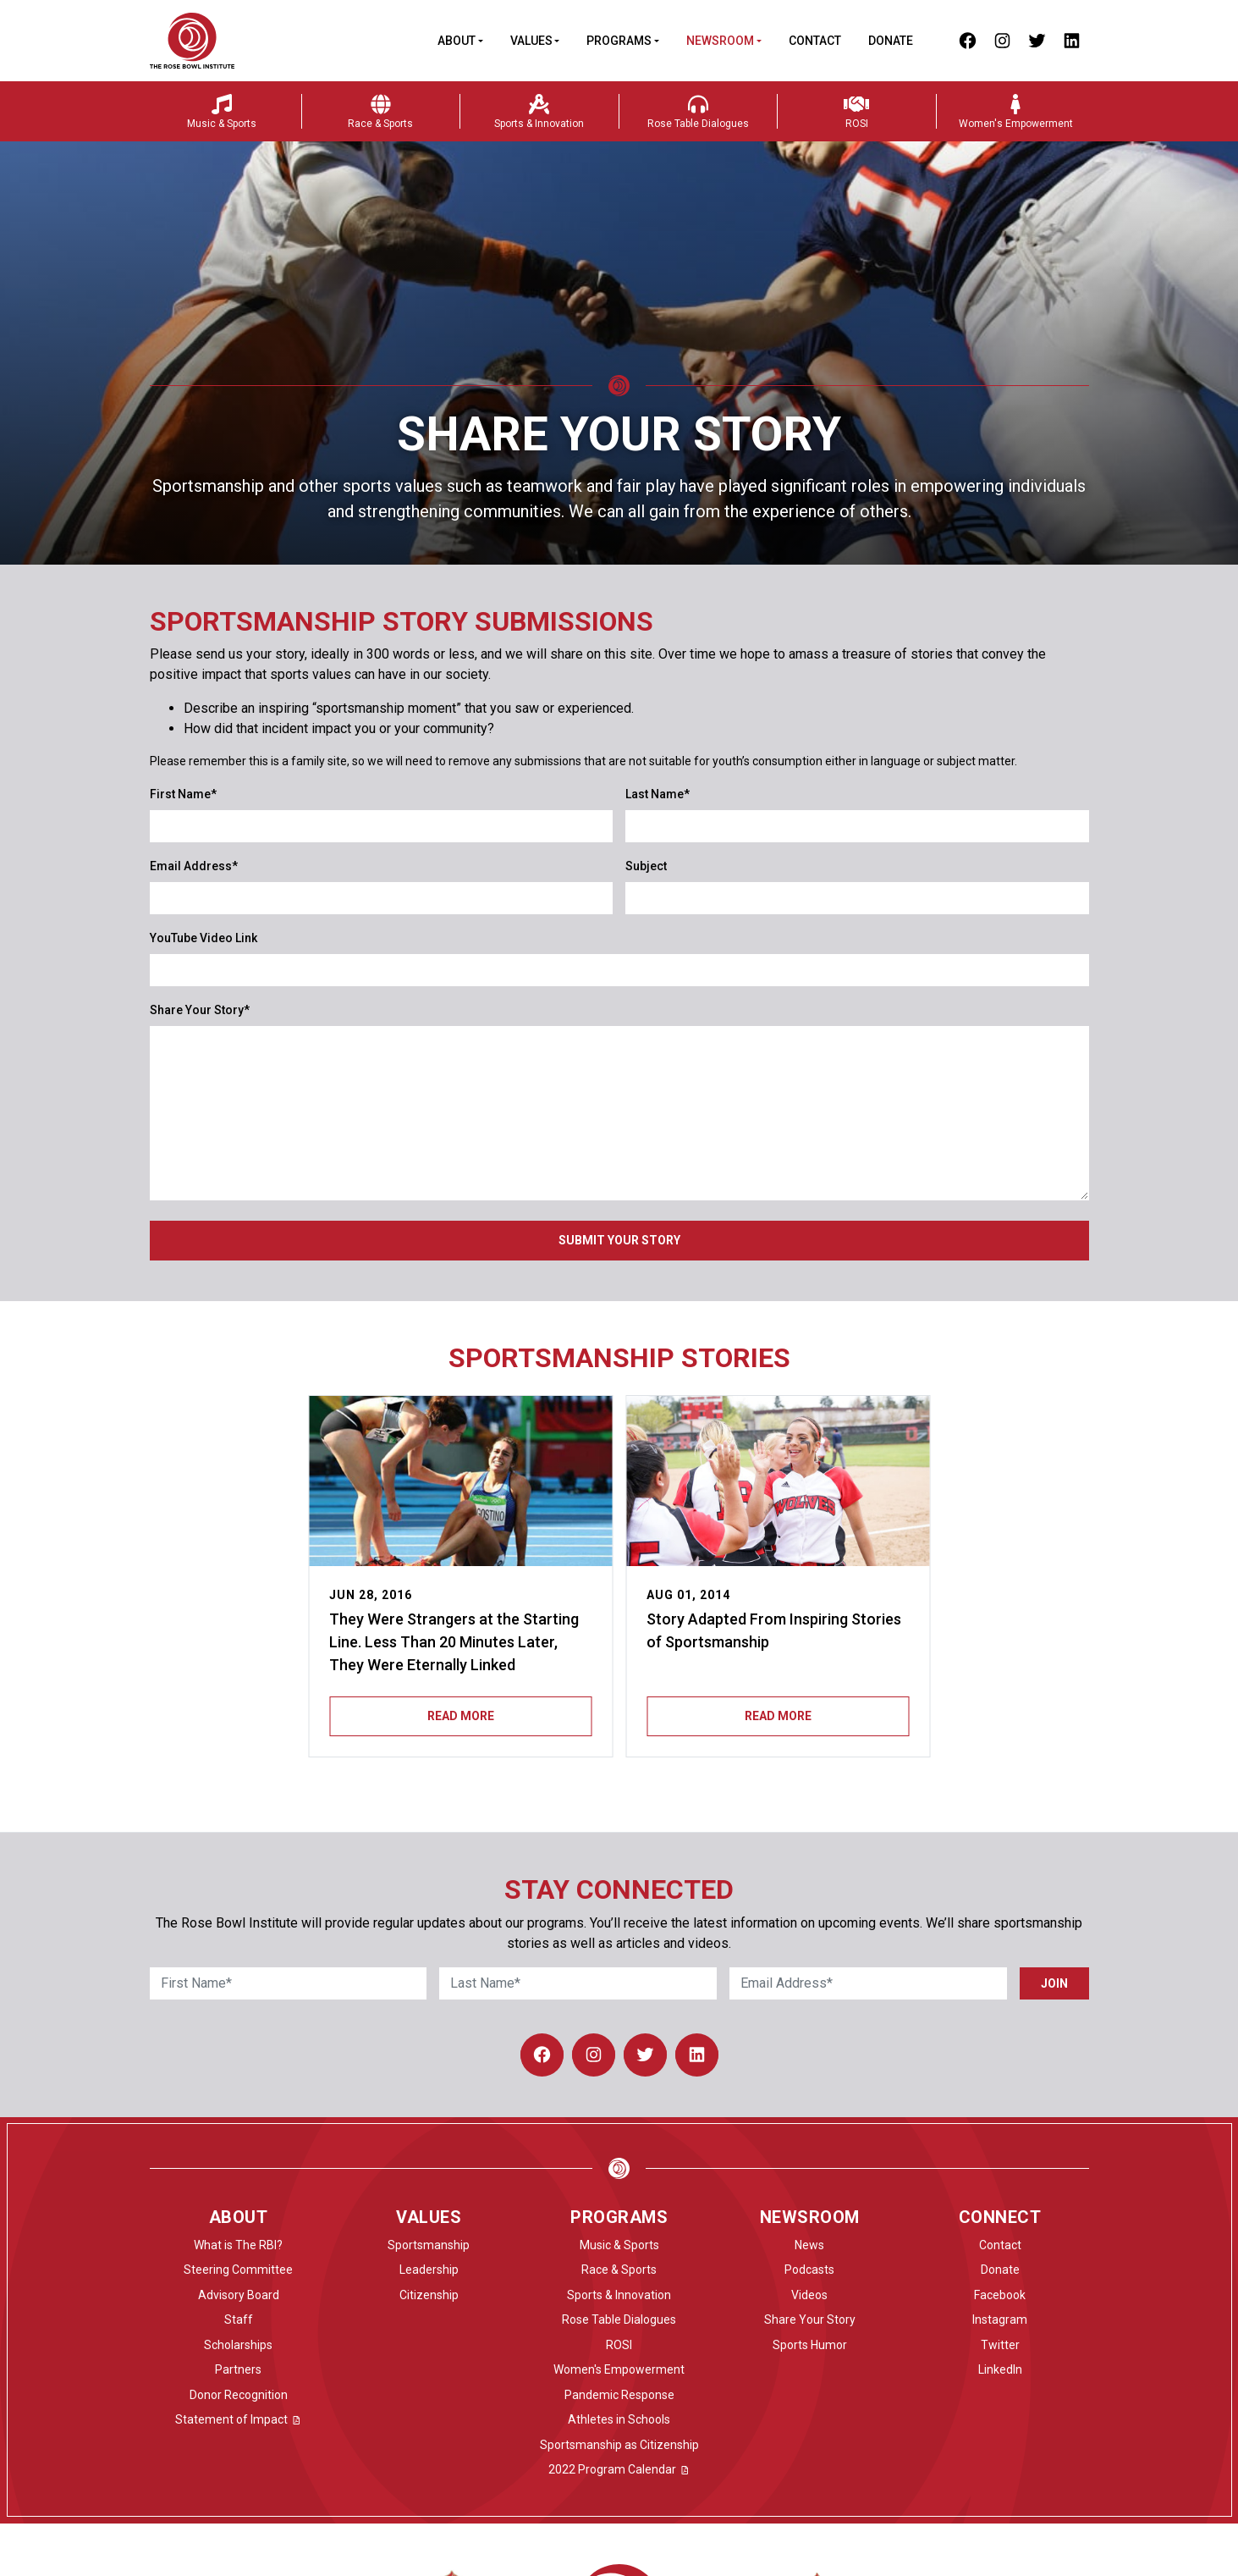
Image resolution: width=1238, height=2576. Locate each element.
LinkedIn (1000, 2369)
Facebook (1000, 2295)
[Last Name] (578, 1983)
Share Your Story (810, 2319)
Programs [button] (619, 40)
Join (1054, 1983)
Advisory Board (238, 2295)
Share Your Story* (200, 1010)
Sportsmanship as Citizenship (619, 2445)
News (809, 2245)
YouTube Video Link (203, 938)
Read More (460, 1716)
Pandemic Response (619, 2395)
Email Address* (194, 866)
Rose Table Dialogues (619, 2319)
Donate (890, 40)
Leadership (429, 2269)
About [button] (456, 40)
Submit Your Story (619, 1240)
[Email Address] (868, 1983)
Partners (238, 2369)
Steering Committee (238, 2269)
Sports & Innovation (619, 2295)
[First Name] (288, 1983)
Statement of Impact (238, 2419)
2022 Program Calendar (619, 2469)
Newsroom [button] (720, 40)
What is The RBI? (238, 2245)
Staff (238, 2319)
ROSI (619, 2345)
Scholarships (238, 2345)
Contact (815, 40)
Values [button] (531, 40)
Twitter (1000, 2345)
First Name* (183, 794)
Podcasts (809, 2269)
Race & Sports (619, 2269)
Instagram (999, 2319)
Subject (646, 866)
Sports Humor (810, 2345)
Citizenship (429, 2295)
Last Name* (657, 794)
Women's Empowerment (619, 2369)
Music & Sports (619, 2245)
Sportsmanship (429, 2245)
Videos (809, 2295)
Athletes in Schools (619, 2419)
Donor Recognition (239, 2395)
